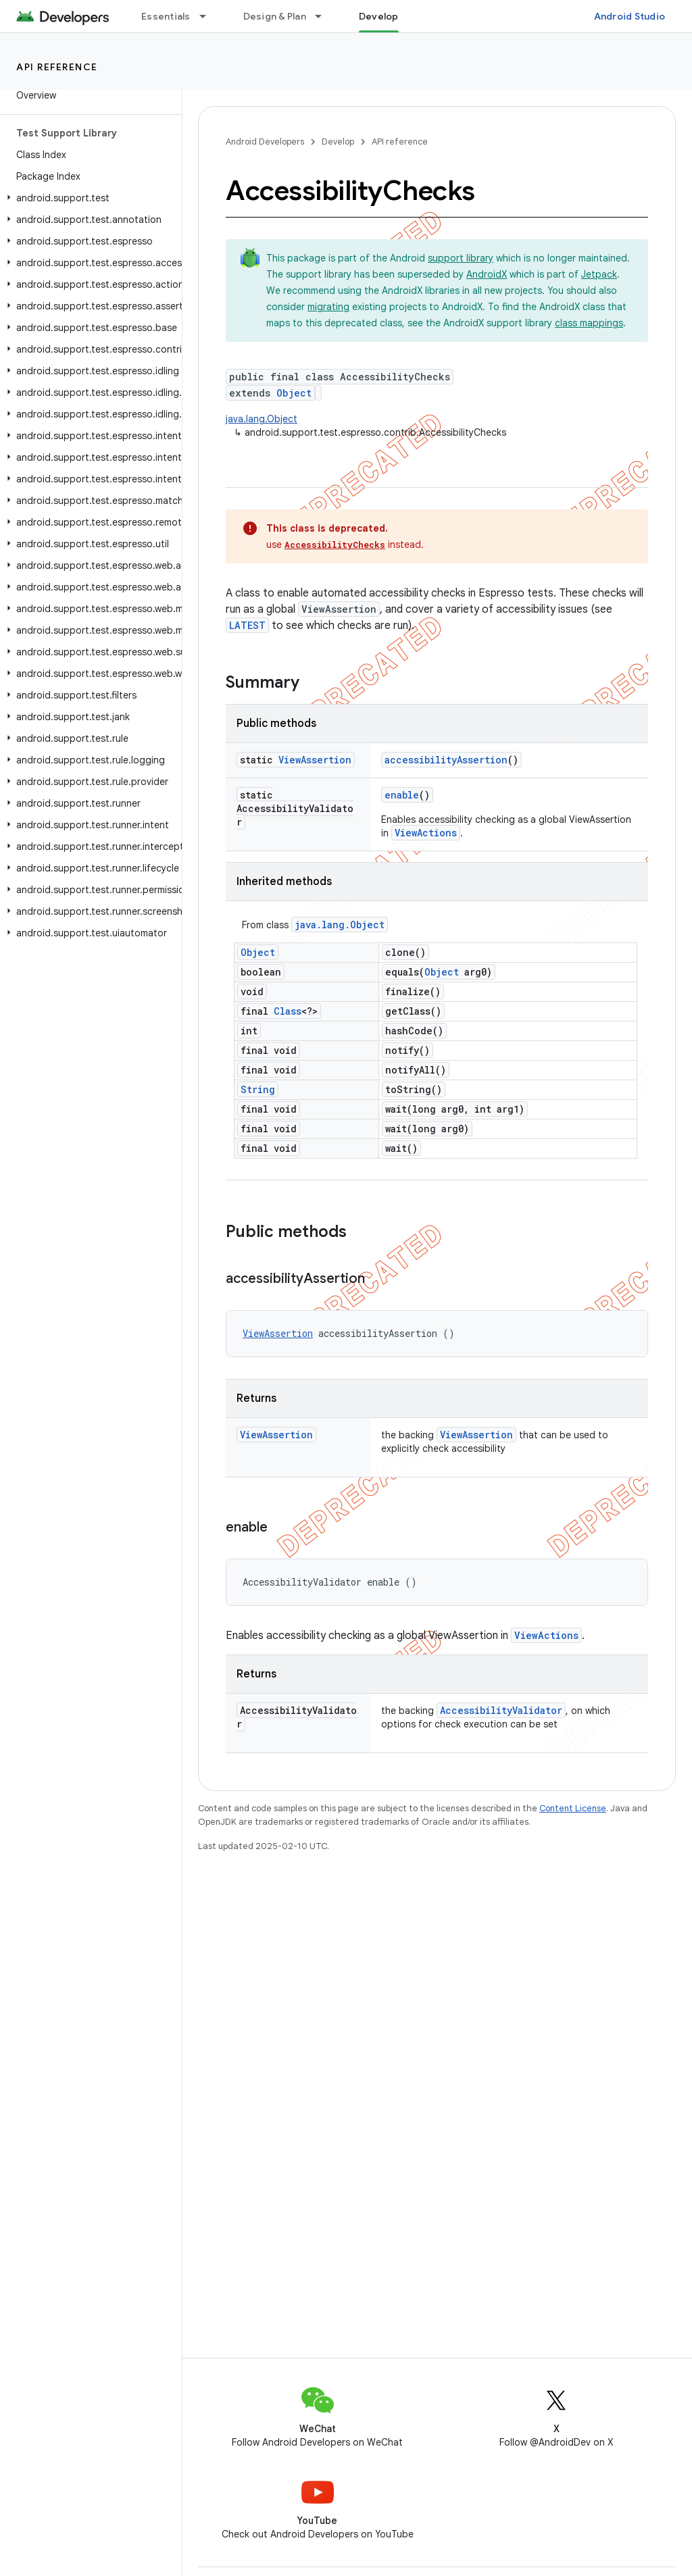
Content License (572, 1808)
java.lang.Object (261, 419)
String (258, 1089)
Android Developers (265, 141)
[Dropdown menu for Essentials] (209, 16)
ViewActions (426, 832)
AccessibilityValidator (501, 1710)
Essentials (166, 16)
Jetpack (599, 274)
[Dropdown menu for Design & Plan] (324, 16)
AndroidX (486, 274)
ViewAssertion (314, 759)
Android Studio (630, 16)
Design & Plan (274, 16)
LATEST (247, 625)
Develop (338, 141)
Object (294, 392)
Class (287, 1011)
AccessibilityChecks (335, 544)
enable (402, 794)
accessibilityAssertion (446, 759)
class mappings (589, 323)
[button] (88, 198)
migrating (328, 307)
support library (460, 258)
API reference (57, 67)
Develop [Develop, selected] (379, 16)
